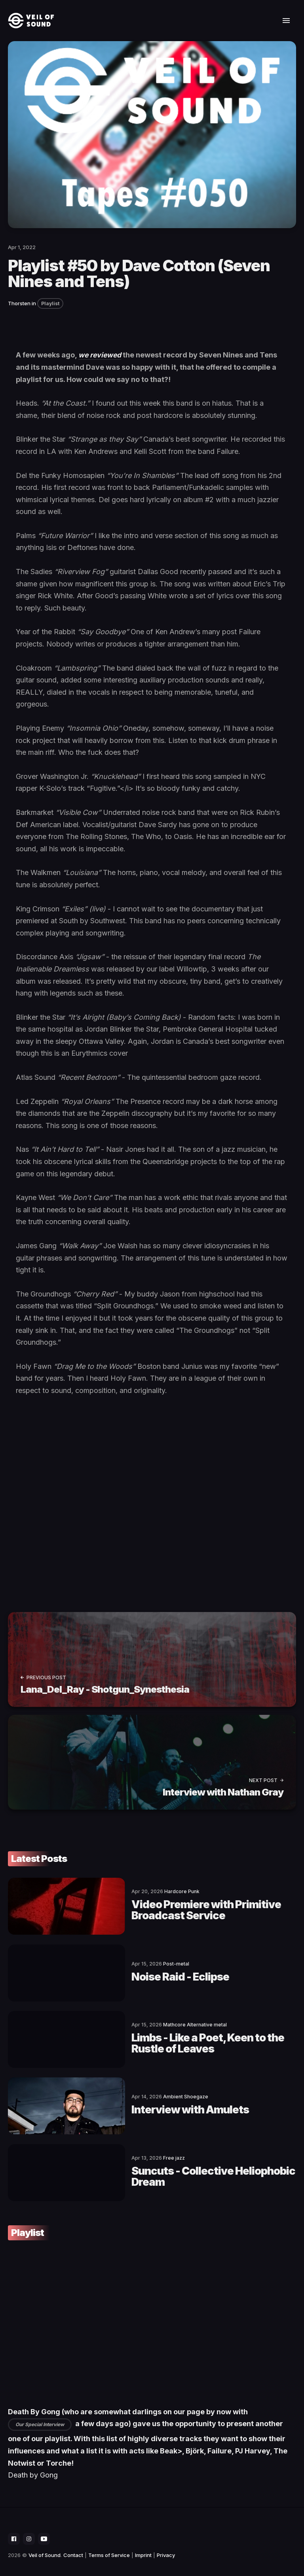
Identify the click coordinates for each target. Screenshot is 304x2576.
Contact (73, 2546)
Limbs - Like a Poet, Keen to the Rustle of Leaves (189, 2038)
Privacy (166, 2546)
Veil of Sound (44, 2546)
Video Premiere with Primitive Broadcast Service (189, 1909)
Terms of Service (109, 2546)
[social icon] (14, 2530)
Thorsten (19, 303)
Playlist (50, 303)
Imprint (143, 2546)
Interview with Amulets (146, 2103)
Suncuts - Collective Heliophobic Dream (188, 2168)
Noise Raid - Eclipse (135, 1974)
